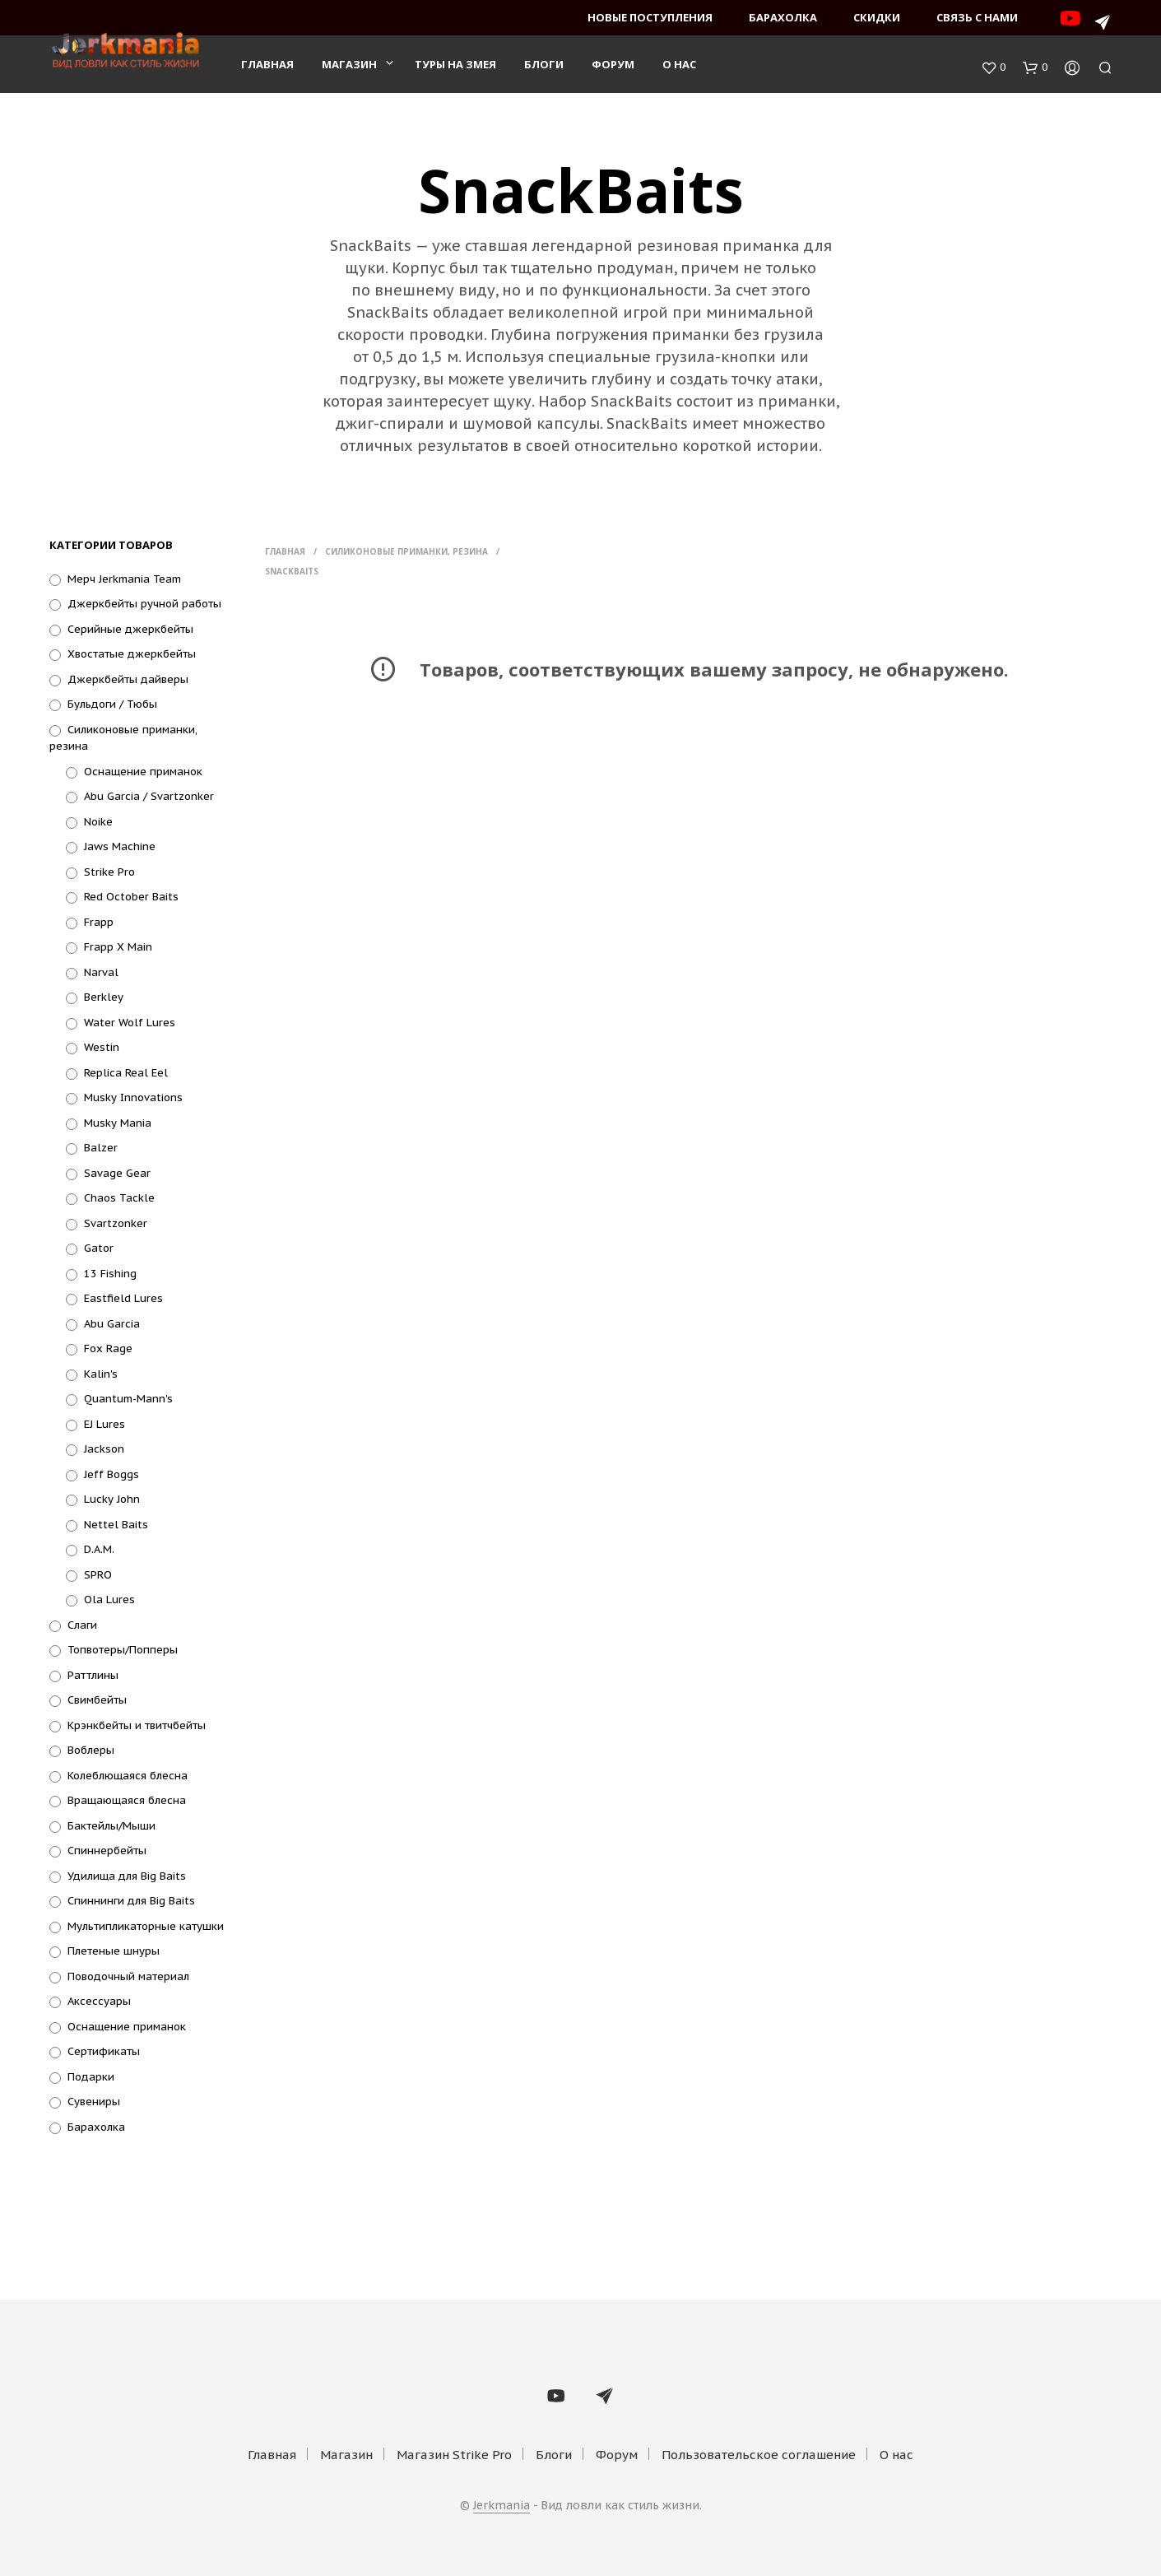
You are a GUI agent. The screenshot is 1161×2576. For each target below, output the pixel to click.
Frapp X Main (118, 947)
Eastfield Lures (123, 1298)
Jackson (104, 1449)
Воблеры (90, 1750)
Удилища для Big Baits (126, 1876)
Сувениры (93, 2102)
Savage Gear (117, 1173)
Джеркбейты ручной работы (144, 604)
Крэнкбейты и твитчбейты (136, 1725)
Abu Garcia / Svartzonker (149, 796)
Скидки (876, 17)
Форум (613, 67)
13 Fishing (110, 1274)
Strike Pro (109, 872)
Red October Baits (131, 897)
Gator (99, 1248)
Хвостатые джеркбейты (131, 654)
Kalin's (101, 1374)
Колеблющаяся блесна (127, 1776)
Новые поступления (650, 17)
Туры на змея (455, 67)
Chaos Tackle (119, 1198)
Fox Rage (108, 1348)
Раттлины (92, 1675)
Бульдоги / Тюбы (112, 704)
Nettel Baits (116, 1525)
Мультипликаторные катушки (145, 1926)
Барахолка (783, 17)
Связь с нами (977, 17)
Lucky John (112, 1499)
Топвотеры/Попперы (122, 1650)
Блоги (544, 67)
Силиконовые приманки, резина (406, 551)
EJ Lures (104, 1424)
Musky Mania (117, 1123)
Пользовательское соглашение (759, 2454)
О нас (679, 67)
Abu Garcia (112, 1324)
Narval (101, 972)
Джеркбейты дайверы (127, 679)
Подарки (90, 2077)
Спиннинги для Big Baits (131, 1901)
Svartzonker (115, 1223)
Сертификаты (103, 2051)
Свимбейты (97, 1700)
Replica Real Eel (126, 1073)
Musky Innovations (133, 1097)
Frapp (99, 922)
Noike (98, 822)
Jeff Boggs (111, 1474)
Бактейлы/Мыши (111, 1826)
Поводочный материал (128, 1976)
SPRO (98, 1575)
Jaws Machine (120, 846)
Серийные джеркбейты (130, 629)
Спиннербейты (106, 1851)
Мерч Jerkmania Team (124, 579)
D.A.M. (99, 1549)
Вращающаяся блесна (126, 1800)
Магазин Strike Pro (454, 2454)
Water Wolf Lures (129, 1023)
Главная (267, 67)
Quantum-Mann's (128, 1399)
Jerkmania (501, 2506)
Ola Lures (109, 1600)
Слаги (82, 1625)
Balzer (101, 1148)
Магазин (349, 67)
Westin (101, 1047)
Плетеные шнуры (113, 1951)
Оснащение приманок (143, 772)
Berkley (103, 997)
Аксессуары (99, 2001)
